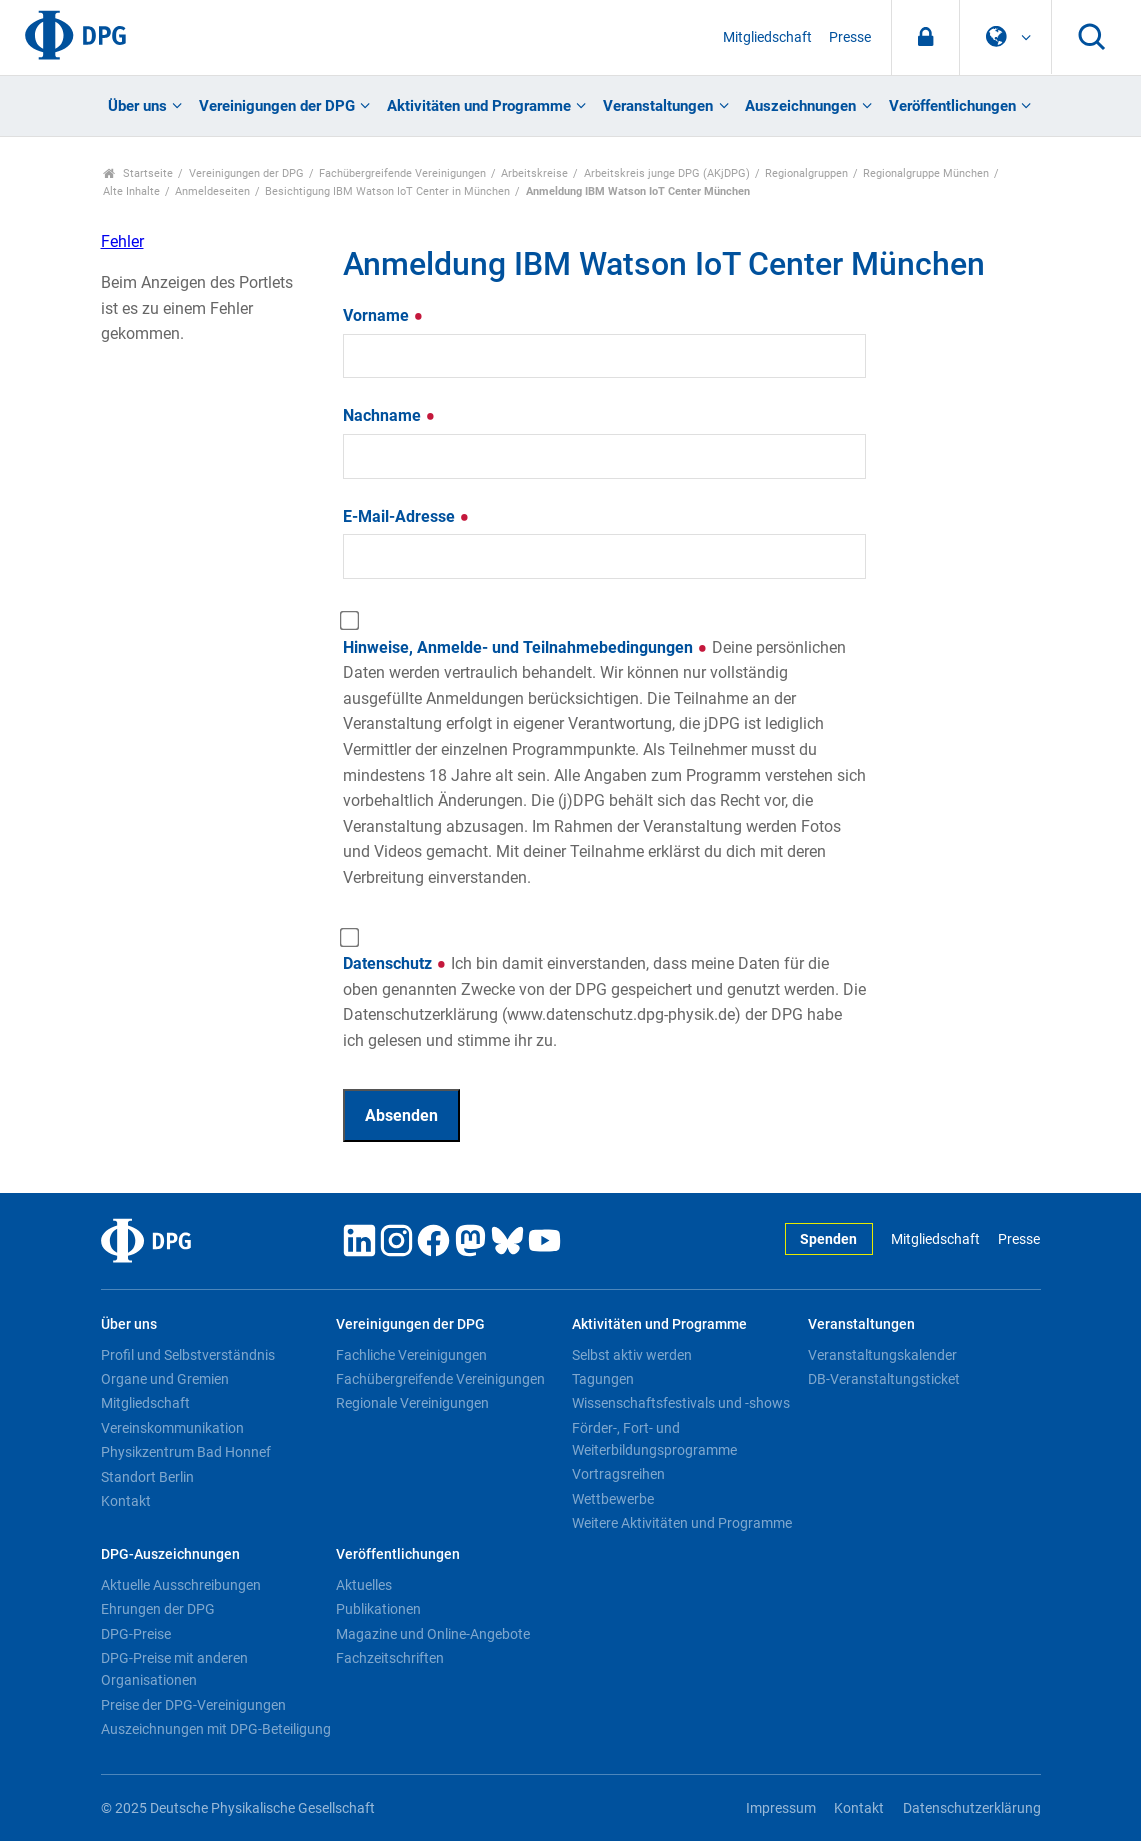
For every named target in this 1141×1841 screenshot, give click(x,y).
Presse (850, 37)
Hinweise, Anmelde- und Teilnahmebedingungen (604, 762)
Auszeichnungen (800, 106)
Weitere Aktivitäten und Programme (682, 1523)
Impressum (781, 1808)
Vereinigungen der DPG (277, 106)
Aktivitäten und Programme (479, 106)
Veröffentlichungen (952, 106)
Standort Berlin (147, 1477)
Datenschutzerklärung (972, 1808)
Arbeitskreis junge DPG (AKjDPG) (667, 173)
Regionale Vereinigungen (412, 1403)
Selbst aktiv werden (632, 1355)
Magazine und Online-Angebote (433, 1634)
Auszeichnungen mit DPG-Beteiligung (216, 1729)
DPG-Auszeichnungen (170, 1554)
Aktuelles (364, 1585)
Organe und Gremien (165, 1379)
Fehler (122, 241)
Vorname (383, 315)
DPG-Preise (136, 1634)
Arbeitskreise (534, 173)
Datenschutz (604, 1002)
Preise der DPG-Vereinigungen (193, 1705)
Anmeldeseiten (212, 191)
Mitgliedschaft (767, 37)
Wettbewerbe (613, 1499)
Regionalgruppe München (926, 173)
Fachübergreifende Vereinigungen (402, 173)
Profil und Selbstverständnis (188, 1355)
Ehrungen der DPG (158, 1609)
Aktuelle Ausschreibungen (181, 1585)
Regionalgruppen (806, 173)
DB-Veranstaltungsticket (884, 1379)
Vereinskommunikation (172, 1428)
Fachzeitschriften (390, 1658)
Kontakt (126, 1501)
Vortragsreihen (618, 1474)
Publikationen (378, 1609)
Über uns (137, 106)
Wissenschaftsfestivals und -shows (681, 1403)
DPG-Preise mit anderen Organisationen (174, 1669)
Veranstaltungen (658, 106)
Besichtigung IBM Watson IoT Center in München (387, 191)
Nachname (389, 415)
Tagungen (603, 1379)
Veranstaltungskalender (882, 1355)
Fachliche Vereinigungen (411, 1355)
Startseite (138, 173)
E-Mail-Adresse (406, 516)
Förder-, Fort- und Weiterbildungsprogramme (654, 1439)
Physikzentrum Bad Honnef (186, 1452)
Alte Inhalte (131, 191)
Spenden (828, 1239)
